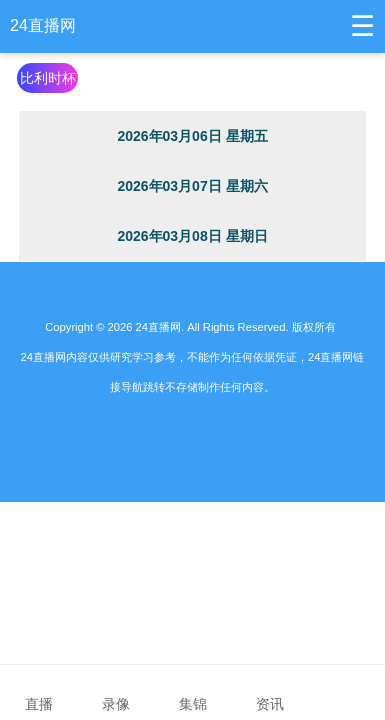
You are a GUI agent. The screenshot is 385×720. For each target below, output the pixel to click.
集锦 (192, 691)
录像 (115, 691)
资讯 (269, 691)
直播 (38, 691)
